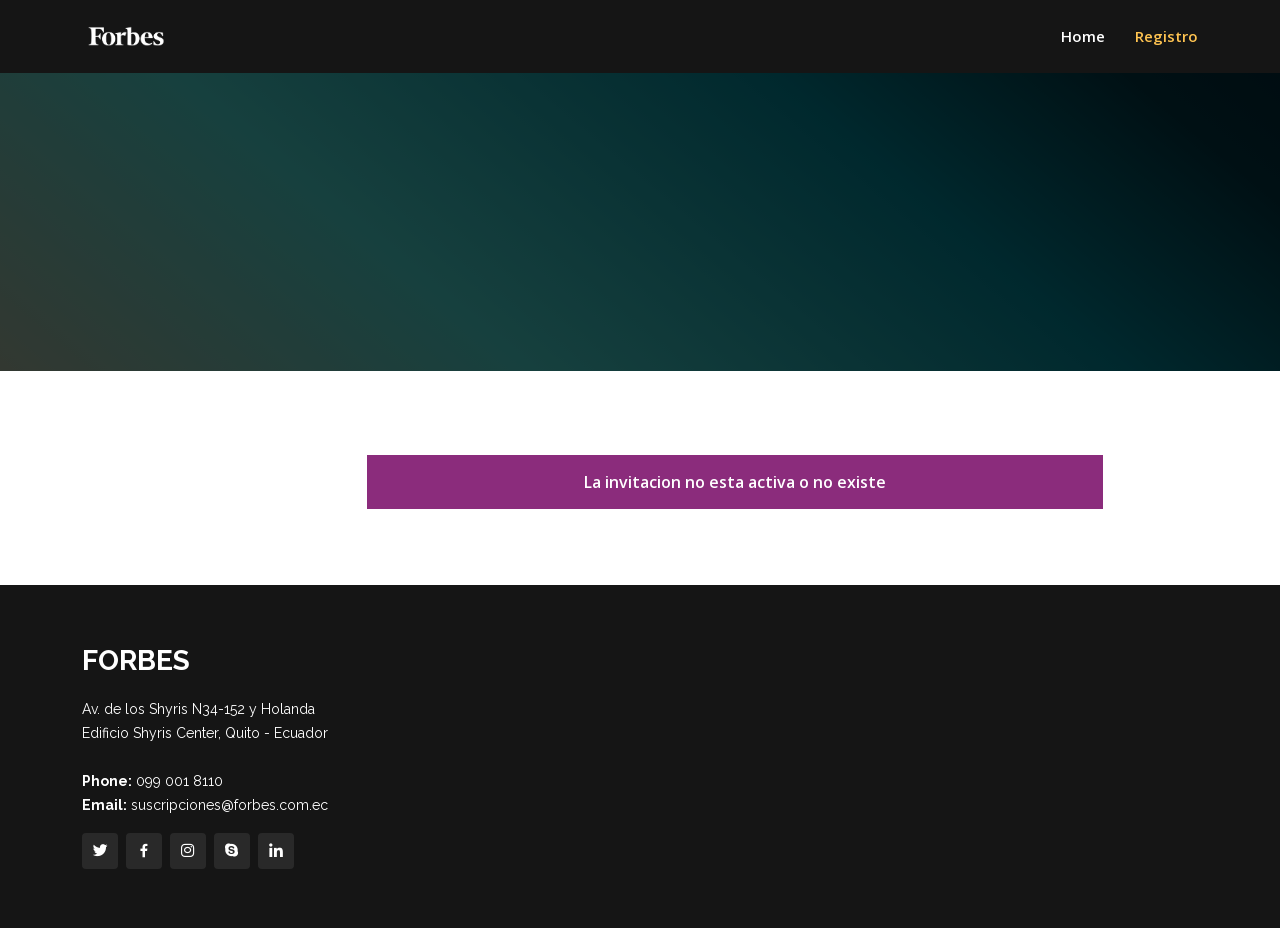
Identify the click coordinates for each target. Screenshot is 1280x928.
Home (1083, 36)
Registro (1166, 36)
